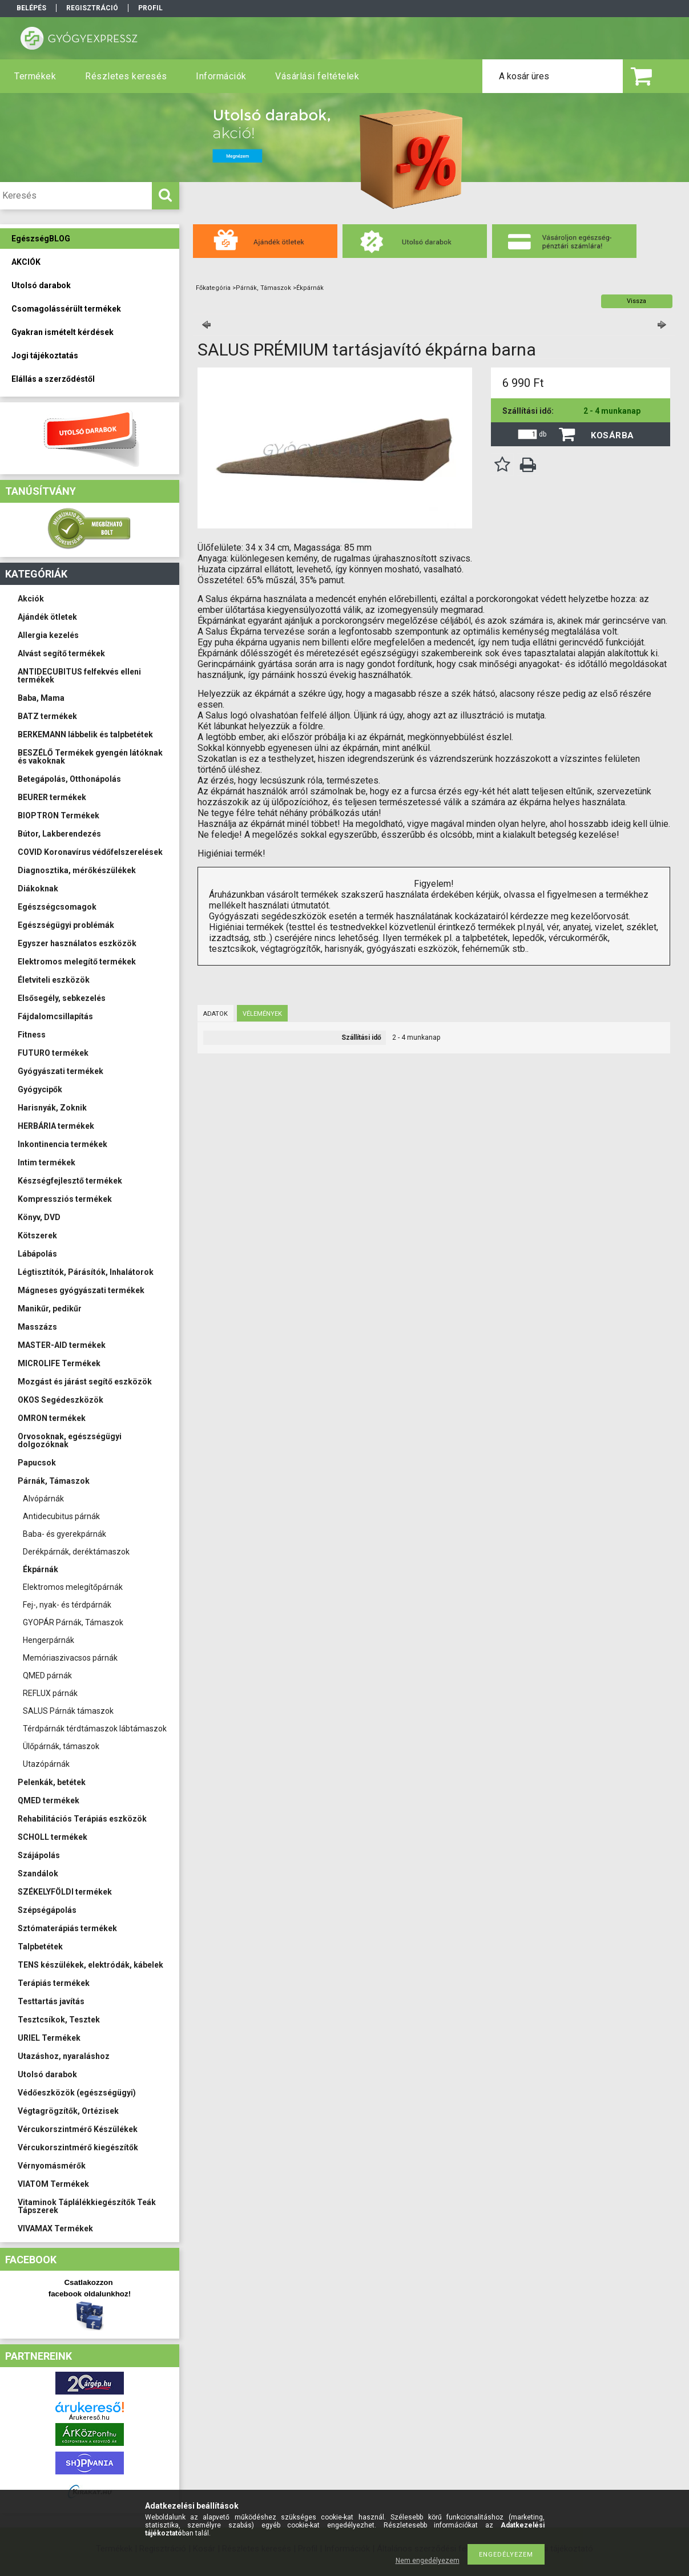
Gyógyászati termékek (60, 1071)
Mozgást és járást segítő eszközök (85, 1381)
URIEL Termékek (49, 2037)
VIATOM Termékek (53, 2184)
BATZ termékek (47, 716)
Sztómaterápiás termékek (67, 1928)
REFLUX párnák (50, 1693)
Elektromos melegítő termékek (77, 961)
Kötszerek (37, 1235)
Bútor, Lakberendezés (59, 833)
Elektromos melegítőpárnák (73, 1587)
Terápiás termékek (54, 1983)
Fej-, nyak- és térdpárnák (67, 1604)
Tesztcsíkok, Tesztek (59, 2019)
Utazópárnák (46, 1764)
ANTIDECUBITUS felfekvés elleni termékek (79, 675)
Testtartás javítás (51, 2001)
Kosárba (612, 435)
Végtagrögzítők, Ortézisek (68, 2110)
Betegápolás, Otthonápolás (69, 779)
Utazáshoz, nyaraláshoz (64, 2056)
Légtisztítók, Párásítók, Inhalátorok (86, 1272)
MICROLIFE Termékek (59, 1363)
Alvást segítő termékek (61, 653)
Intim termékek (46, 1162)
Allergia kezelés (48, 635)
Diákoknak (38, 888)
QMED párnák (47, 1675)
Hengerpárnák (48, 1640)
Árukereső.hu (89, 2417)
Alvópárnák (43, 1498)
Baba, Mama (41, 697)
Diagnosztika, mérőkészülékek (77, 870)
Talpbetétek (40, 1946)
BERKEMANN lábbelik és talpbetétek (85, 734)
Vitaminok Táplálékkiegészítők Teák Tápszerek (87, 2206)
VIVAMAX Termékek (55, 2228)
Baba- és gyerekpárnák (64, 1534)
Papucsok (37, 1462)
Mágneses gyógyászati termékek (81, 1290)
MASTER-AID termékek (62, 1345)
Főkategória (213, 288)
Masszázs (37, 1326)
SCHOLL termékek (52, 1837)
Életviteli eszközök (54, 979)
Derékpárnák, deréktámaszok (76, 1551)
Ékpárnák (40, 1569)
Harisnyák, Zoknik (52, 1107)
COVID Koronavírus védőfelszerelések (90, 852)
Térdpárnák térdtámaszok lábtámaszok (95, 1728)
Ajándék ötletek (47, 616)
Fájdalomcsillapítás (55, 1016)
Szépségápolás (47, 1910)
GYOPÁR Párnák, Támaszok (73, 1622)
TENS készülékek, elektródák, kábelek (90, 1964)
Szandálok (38, 1873)
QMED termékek (48, 1800)
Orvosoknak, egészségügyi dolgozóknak (70, 1440)
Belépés (31, 8)
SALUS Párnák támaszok (68, 1710)
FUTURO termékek (53, 1052)
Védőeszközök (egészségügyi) (77, 2092)
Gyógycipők (40, 1089)
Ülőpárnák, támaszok (61, 1746)
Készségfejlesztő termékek (70, 1180)
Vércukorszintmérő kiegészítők (78, 2147)
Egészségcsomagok (57, 906)
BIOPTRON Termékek (58, 815)
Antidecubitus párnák (61, 1516)
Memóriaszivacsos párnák (70, 1657)
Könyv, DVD (39, 1217)
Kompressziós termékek (65, 1199)
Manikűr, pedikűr (50, 1308)
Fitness (32, 1034)
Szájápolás (39, 1855)
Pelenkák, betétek (52, 1782)
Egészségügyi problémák (66, 925)
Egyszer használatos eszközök (77, 943)
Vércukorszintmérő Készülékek (78, 2129)
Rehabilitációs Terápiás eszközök (82, 1818)
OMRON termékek (52, 1418)
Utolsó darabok (47, 2074)
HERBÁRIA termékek (56, 1125)
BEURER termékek (52, 797)
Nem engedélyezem (428, 2561)
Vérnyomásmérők (52, 2165)
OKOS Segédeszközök (60, 1399)
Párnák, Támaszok (54, 1480)
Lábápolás (37, 1253)
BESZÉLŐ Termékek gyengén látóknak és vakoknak (90, 756)
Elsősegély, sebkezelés (62, 998)
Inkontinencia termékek (62, 1144)
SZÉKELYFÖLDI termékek (65, 1891)
